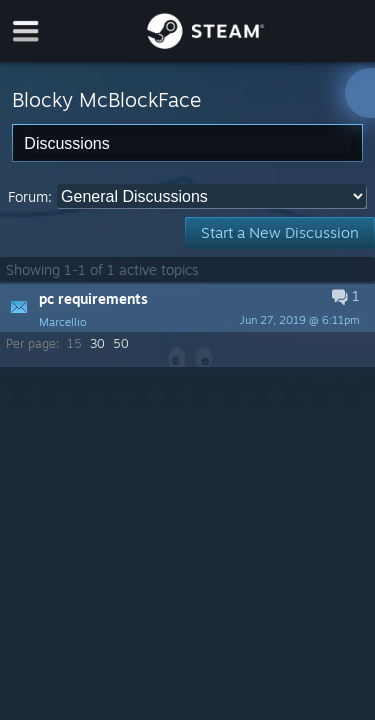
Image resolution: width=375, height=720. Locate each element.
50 (121, 343)
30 (97, 343)
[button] (187, 308)
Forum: (30, 196)
